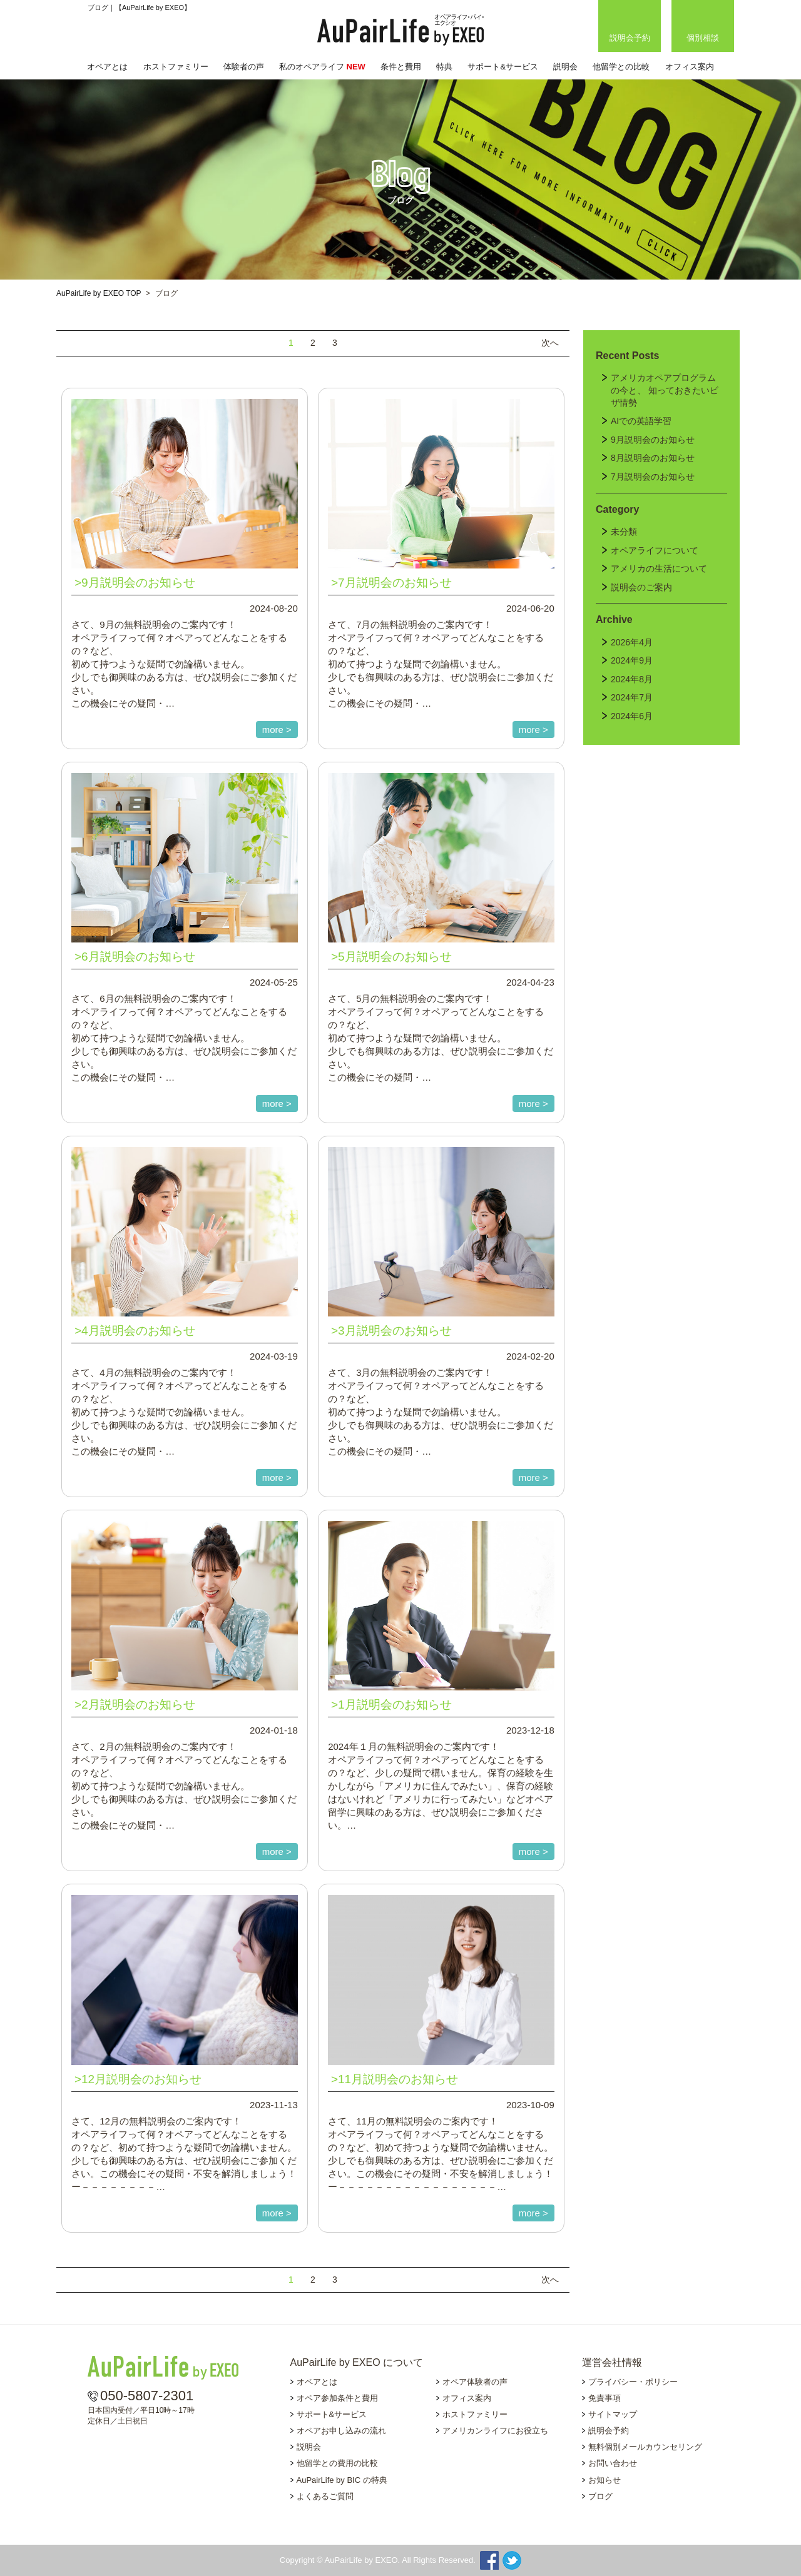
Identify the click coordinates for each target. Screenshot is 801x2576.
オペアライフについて (654, 550)
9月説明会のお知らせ (653, 440)
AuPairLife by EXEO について (357, 2362)
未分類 (624, 532)
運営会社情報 (612, 2362)
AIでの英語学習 (641, 421)
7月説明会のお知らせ (653, 477)
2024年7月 (632, 697)
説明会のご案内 (641, 587)
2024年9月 (632, 660)
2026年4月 (632, 642)
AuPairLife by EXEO (400, 30)
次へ (550, 343)
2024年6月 (632, 716)
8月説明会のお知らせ (653, 458)
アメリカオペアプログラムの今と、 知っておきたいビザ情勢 (664, 390)
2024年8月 (632, 679)
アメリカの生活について (659, 568)
